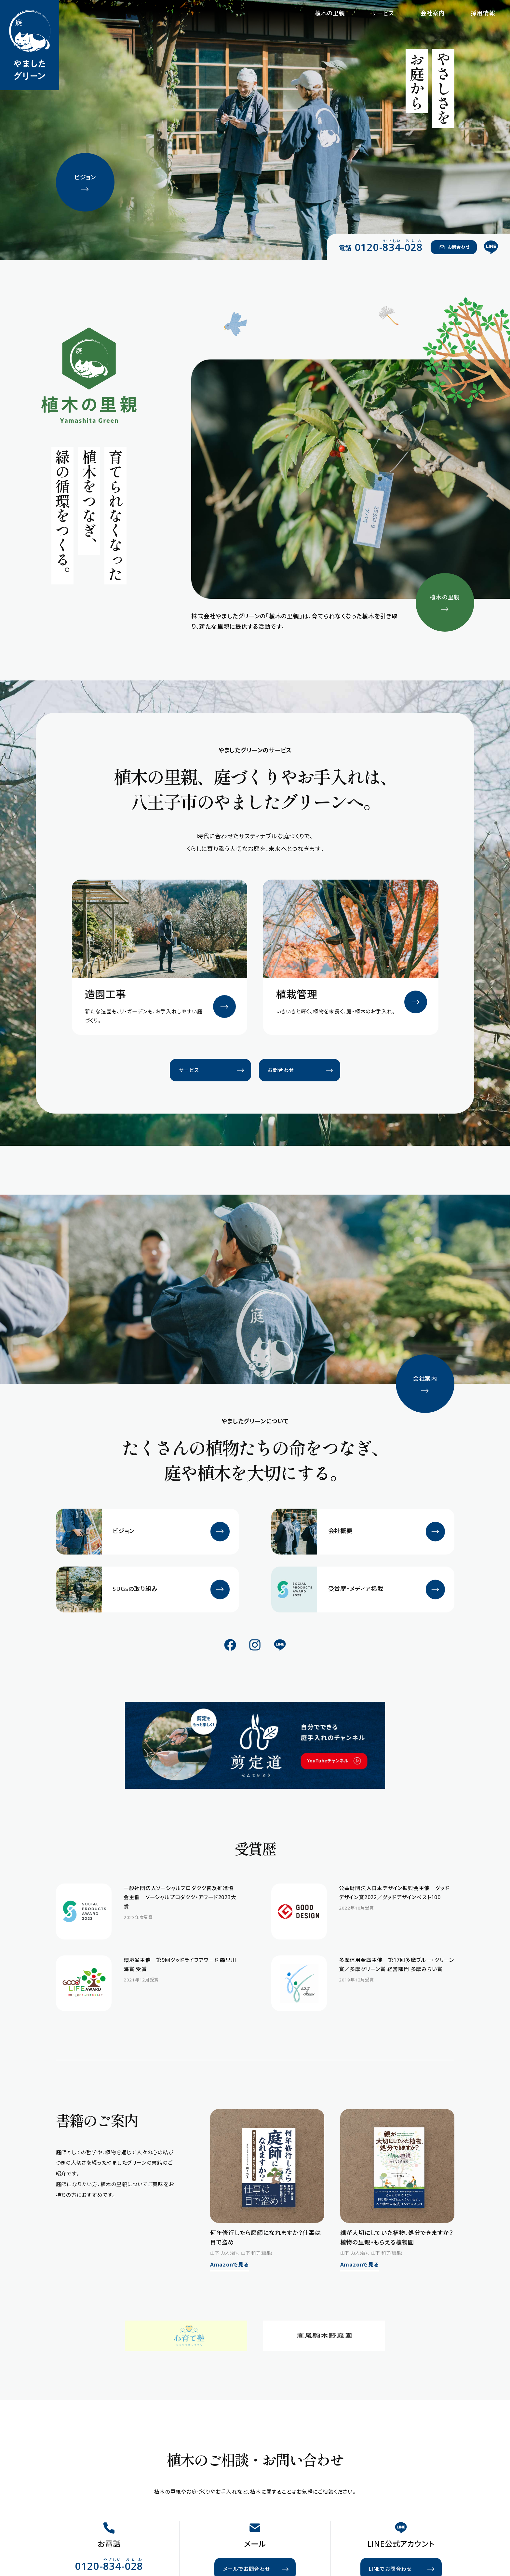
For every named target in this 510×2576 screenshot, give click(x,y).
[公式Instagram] (255, 1644)
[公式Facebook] (230, 1644)
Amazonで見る (229, 2264)
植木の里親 (330, 13)
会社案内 (432, 13)
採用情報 (483, 13)
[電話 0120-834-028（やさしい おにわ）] (381, 246)
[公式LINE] (491, 247)
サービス (382, 13)
